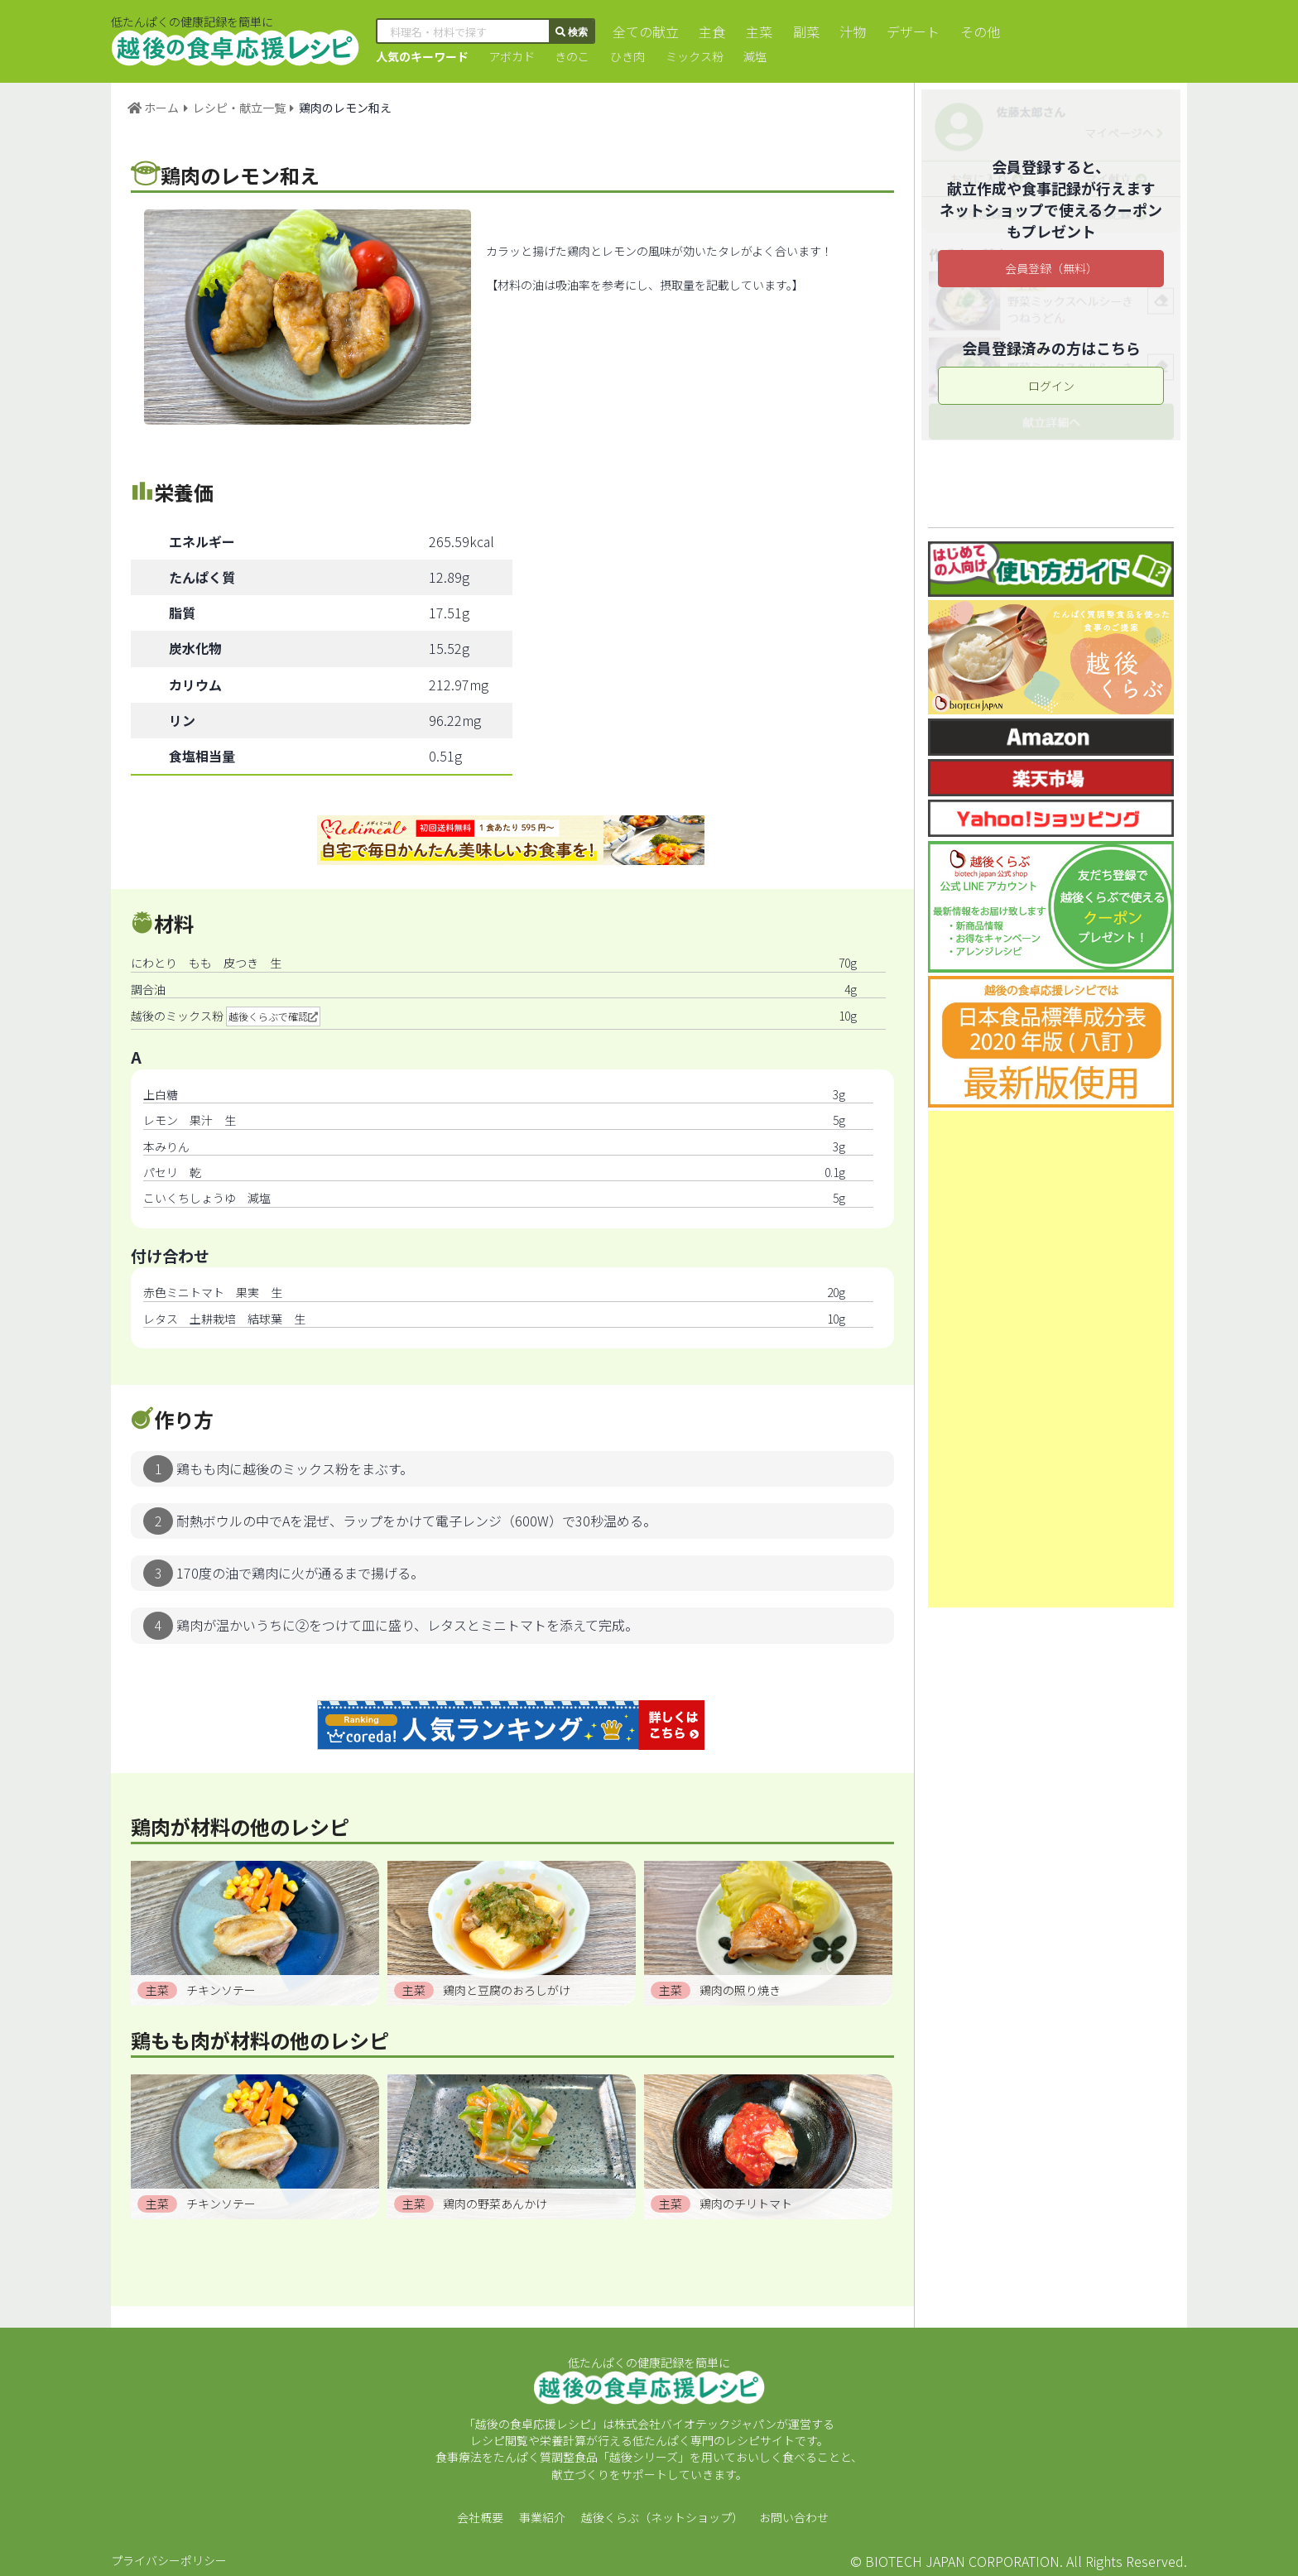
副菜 (801, 31)
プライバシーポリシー (169, 2560)
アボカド (511, 56)
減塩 (749, 56)
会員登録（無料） (1051, 268)
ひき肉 (624, 56)
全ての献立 (645, 31)
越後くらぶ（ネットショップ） (662, 2517)
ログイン (1051, 385)
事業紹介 (542, 2517)
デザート (905, 31)
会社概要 (480, 2517)
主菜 (756, 31)
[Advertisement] (1051, 1359)
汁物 (847, 31)
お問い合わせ (794, 2517)
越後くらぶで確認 (268, 1016)
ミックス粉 (690, 56)
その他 (971, 31)
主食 (710, 31)
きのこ (570, 56)
